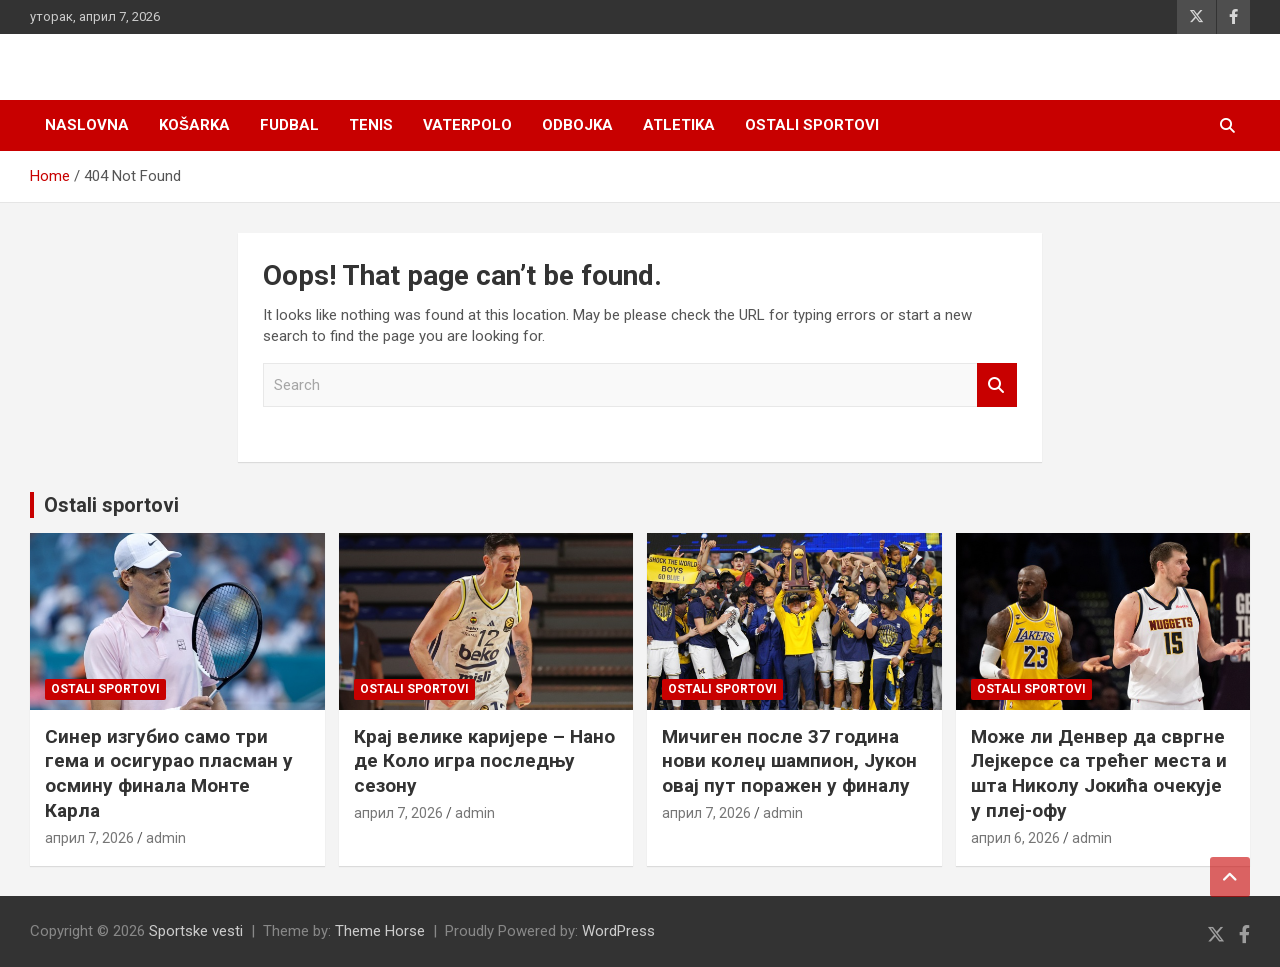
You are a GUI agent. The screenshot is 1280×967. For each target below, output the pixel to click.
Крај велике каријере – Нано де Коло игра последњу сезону (484, 761)
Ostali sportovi (812, 125)
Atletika (679, 125)
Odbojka (577, 125)
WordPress (618, 931)
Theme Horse (380, 931)
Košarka (194, 125)
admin (166, 838)
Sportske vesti (196, 931)
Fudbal (289, 125)
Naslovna (87, 125)
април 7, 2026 (89, 838)
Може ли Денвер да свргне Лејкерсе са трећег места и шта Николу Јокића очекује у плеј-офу (1099, 773)
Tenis (371, 125)
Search (997, 385)
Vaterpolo (467, 125)
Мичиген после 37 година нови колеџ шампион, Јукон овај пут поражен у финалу (789, 761)
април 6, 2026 (1015, 838)
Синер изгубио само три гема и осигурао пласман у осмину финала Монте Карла (169, 773)
